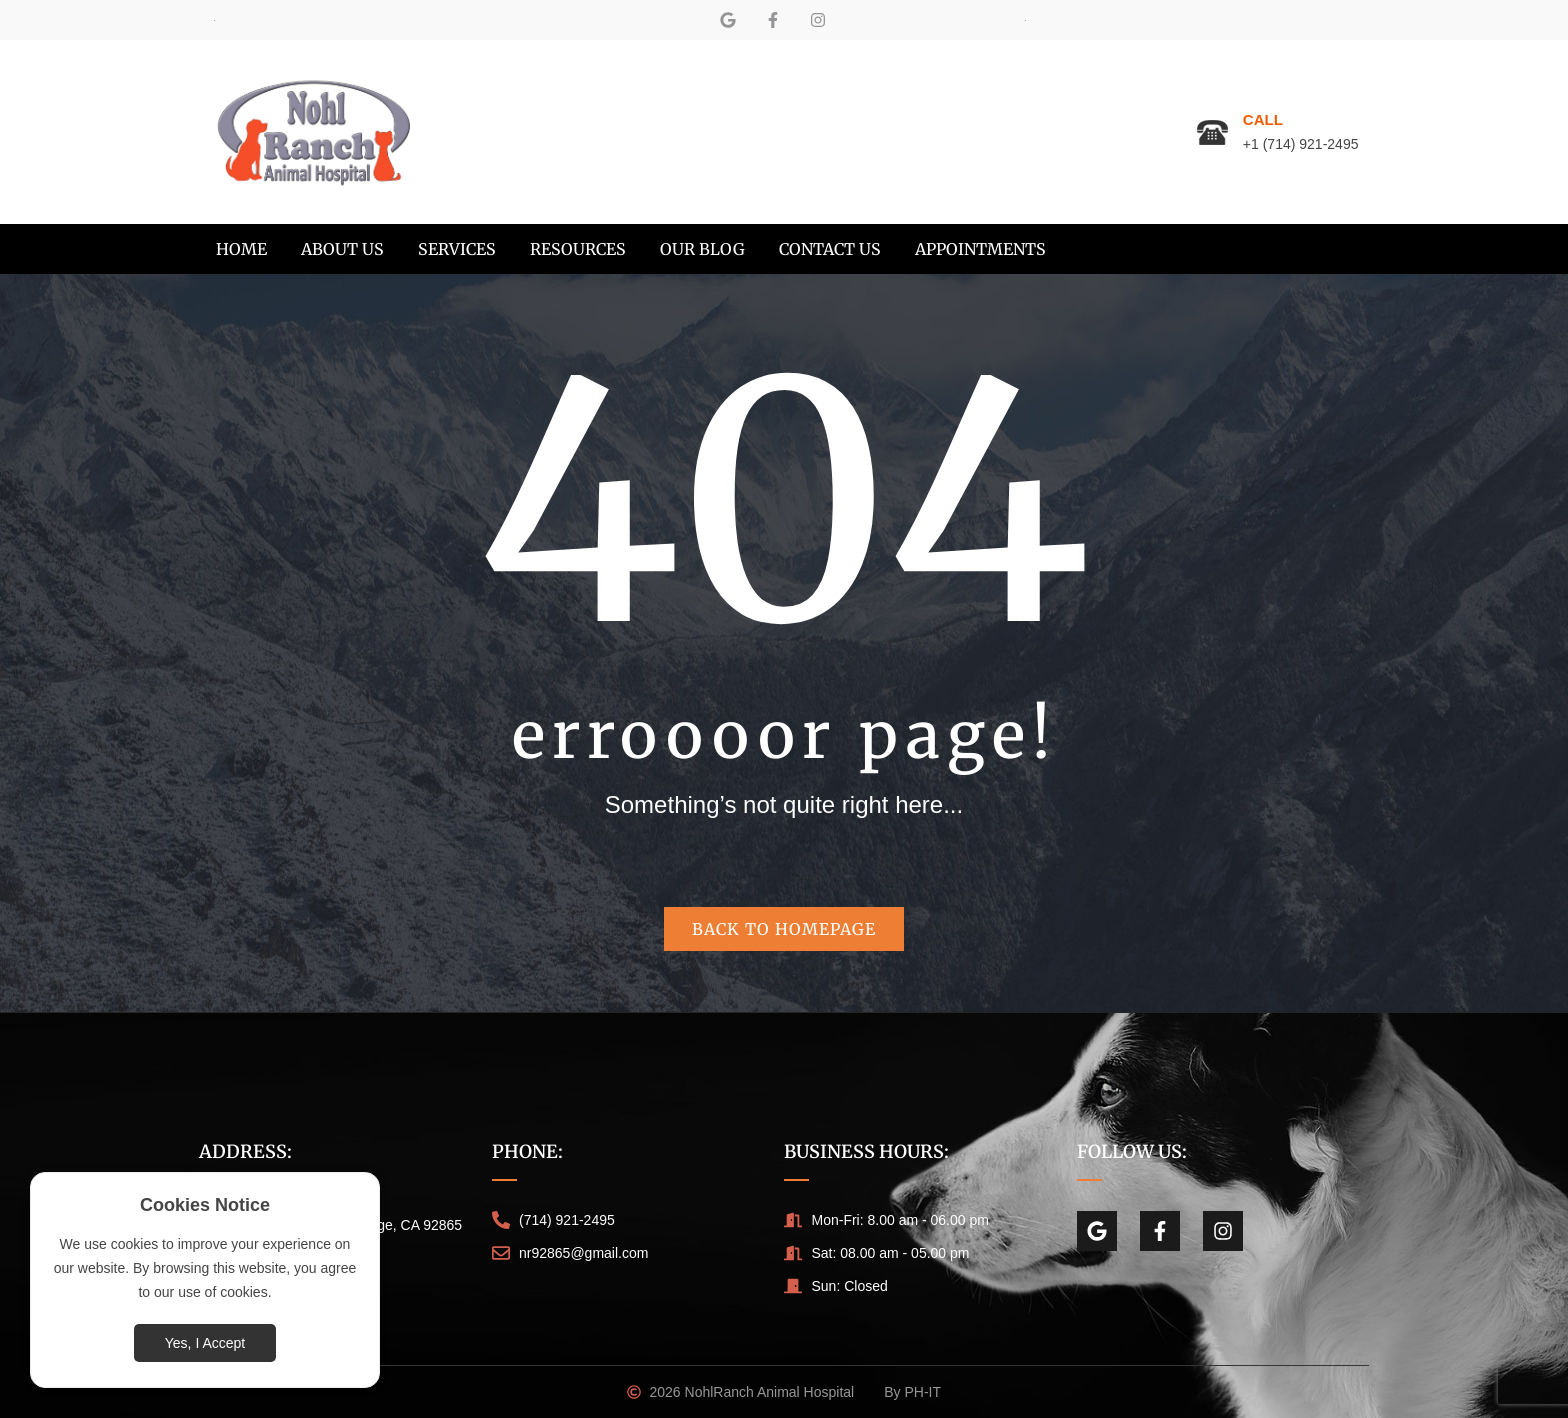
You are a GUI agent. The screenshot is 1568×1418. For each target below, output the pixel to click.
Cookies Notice (205, 1205)
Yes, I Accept (205, 1343)
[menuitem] (241, 249)
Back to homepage (784, 929)
